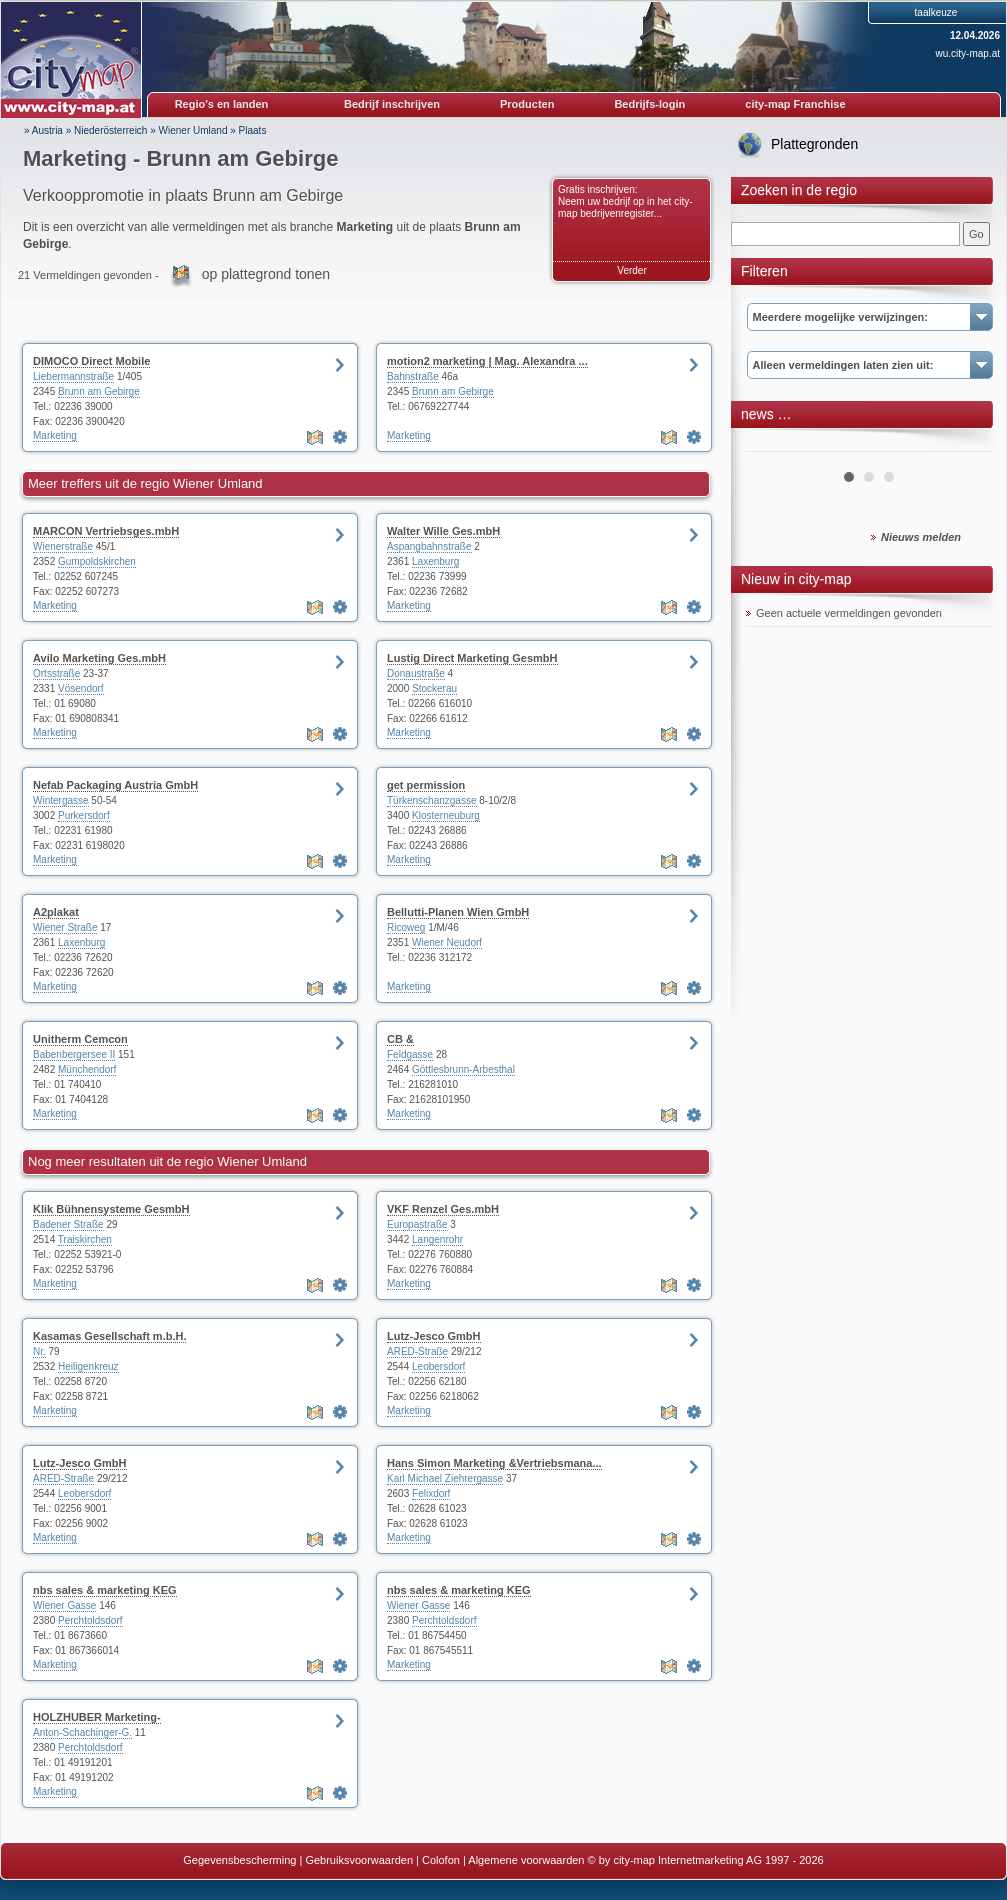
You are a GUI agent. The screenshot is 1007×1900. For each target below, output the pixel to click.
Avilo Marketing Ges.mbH (99, 658)
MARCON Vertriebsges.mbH (106, 531)
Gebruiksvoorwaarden (359, 1860)
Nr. (39, 1351)
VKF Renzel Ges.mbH (443, 1209)
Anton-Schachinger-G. (82, 1732)
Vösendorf (81, 688)
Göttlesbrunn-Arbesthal (463, 1069)
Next (965, 444)
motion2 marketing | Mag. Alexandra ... (487, 361)
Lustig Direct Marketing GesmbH (472, 658)
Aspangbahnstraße (429, 546)
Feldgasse (410, 1054)
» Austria (43, 130)
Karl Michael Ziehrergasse (445, 1478)
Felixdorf (431, 1493)
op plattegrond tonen (266, 274)
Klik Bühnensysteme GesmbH (111, 1209)
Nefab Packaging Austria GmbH (115, 785)
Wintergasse (61, 800)
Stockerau (434, 688)
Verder (631, 270)
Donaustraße (416, 673)
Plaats (253, 130)
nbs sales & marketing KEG (105, 1590)
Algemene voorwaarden (526, 1860)
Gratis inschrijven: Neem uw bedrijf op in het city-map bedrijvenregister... (625, 201)
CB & (400, 1039)
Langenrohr (437, 1239)
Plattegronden (814, 144)
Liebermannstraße (73, 376)
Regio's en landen (222, 104)
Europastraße (417, 1224)
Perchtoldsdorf (90, 1620)
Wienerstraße (63, 546)
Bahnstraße (413, 376)
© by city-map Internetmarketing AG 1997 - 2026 (706, 1860)
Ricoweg (406, 927)
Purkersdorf (84, 815)
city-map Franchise (795, 104)
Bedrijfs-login (649, 104)
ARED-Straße (417, 1351)
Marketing (55, 435)
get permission (426, 785)
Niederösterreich (110, 130)
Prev (772, 444)
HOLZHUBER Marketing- (97, 1717)
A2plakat (56, 912)
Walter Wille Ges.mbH (443, 531)
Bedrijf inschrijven (392, 104)
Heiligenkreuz (88, 1366)
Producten (527, 104)
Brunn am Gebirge (99, 391)
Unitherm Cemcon (80, 1039)
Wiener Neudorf (447, 942)
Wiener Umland (193, 130)
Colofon (441, 1860)
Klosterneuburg (446, 815)
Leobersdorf (438, 1366)
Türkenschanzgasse (432, 800)
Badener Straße (68, 1224)
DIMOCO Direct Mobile (91, 361)
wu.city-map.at (968, 53)
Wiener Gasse (64, 1605)
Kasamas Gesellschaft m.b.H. (109, 1336)
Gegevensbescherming (239, 1860)
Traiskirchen (85, 1239)
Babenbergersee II (74, 1054)
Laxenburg (435, 561)
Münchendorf (87, 1069)
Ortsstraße (56, 673)
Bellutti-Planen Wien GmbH (458, 912)
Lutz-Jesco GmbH (434, 1336)
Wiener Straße (65, 927)
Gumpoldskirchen (97, 561)
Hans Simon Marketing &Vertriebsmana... (494, 1463)
